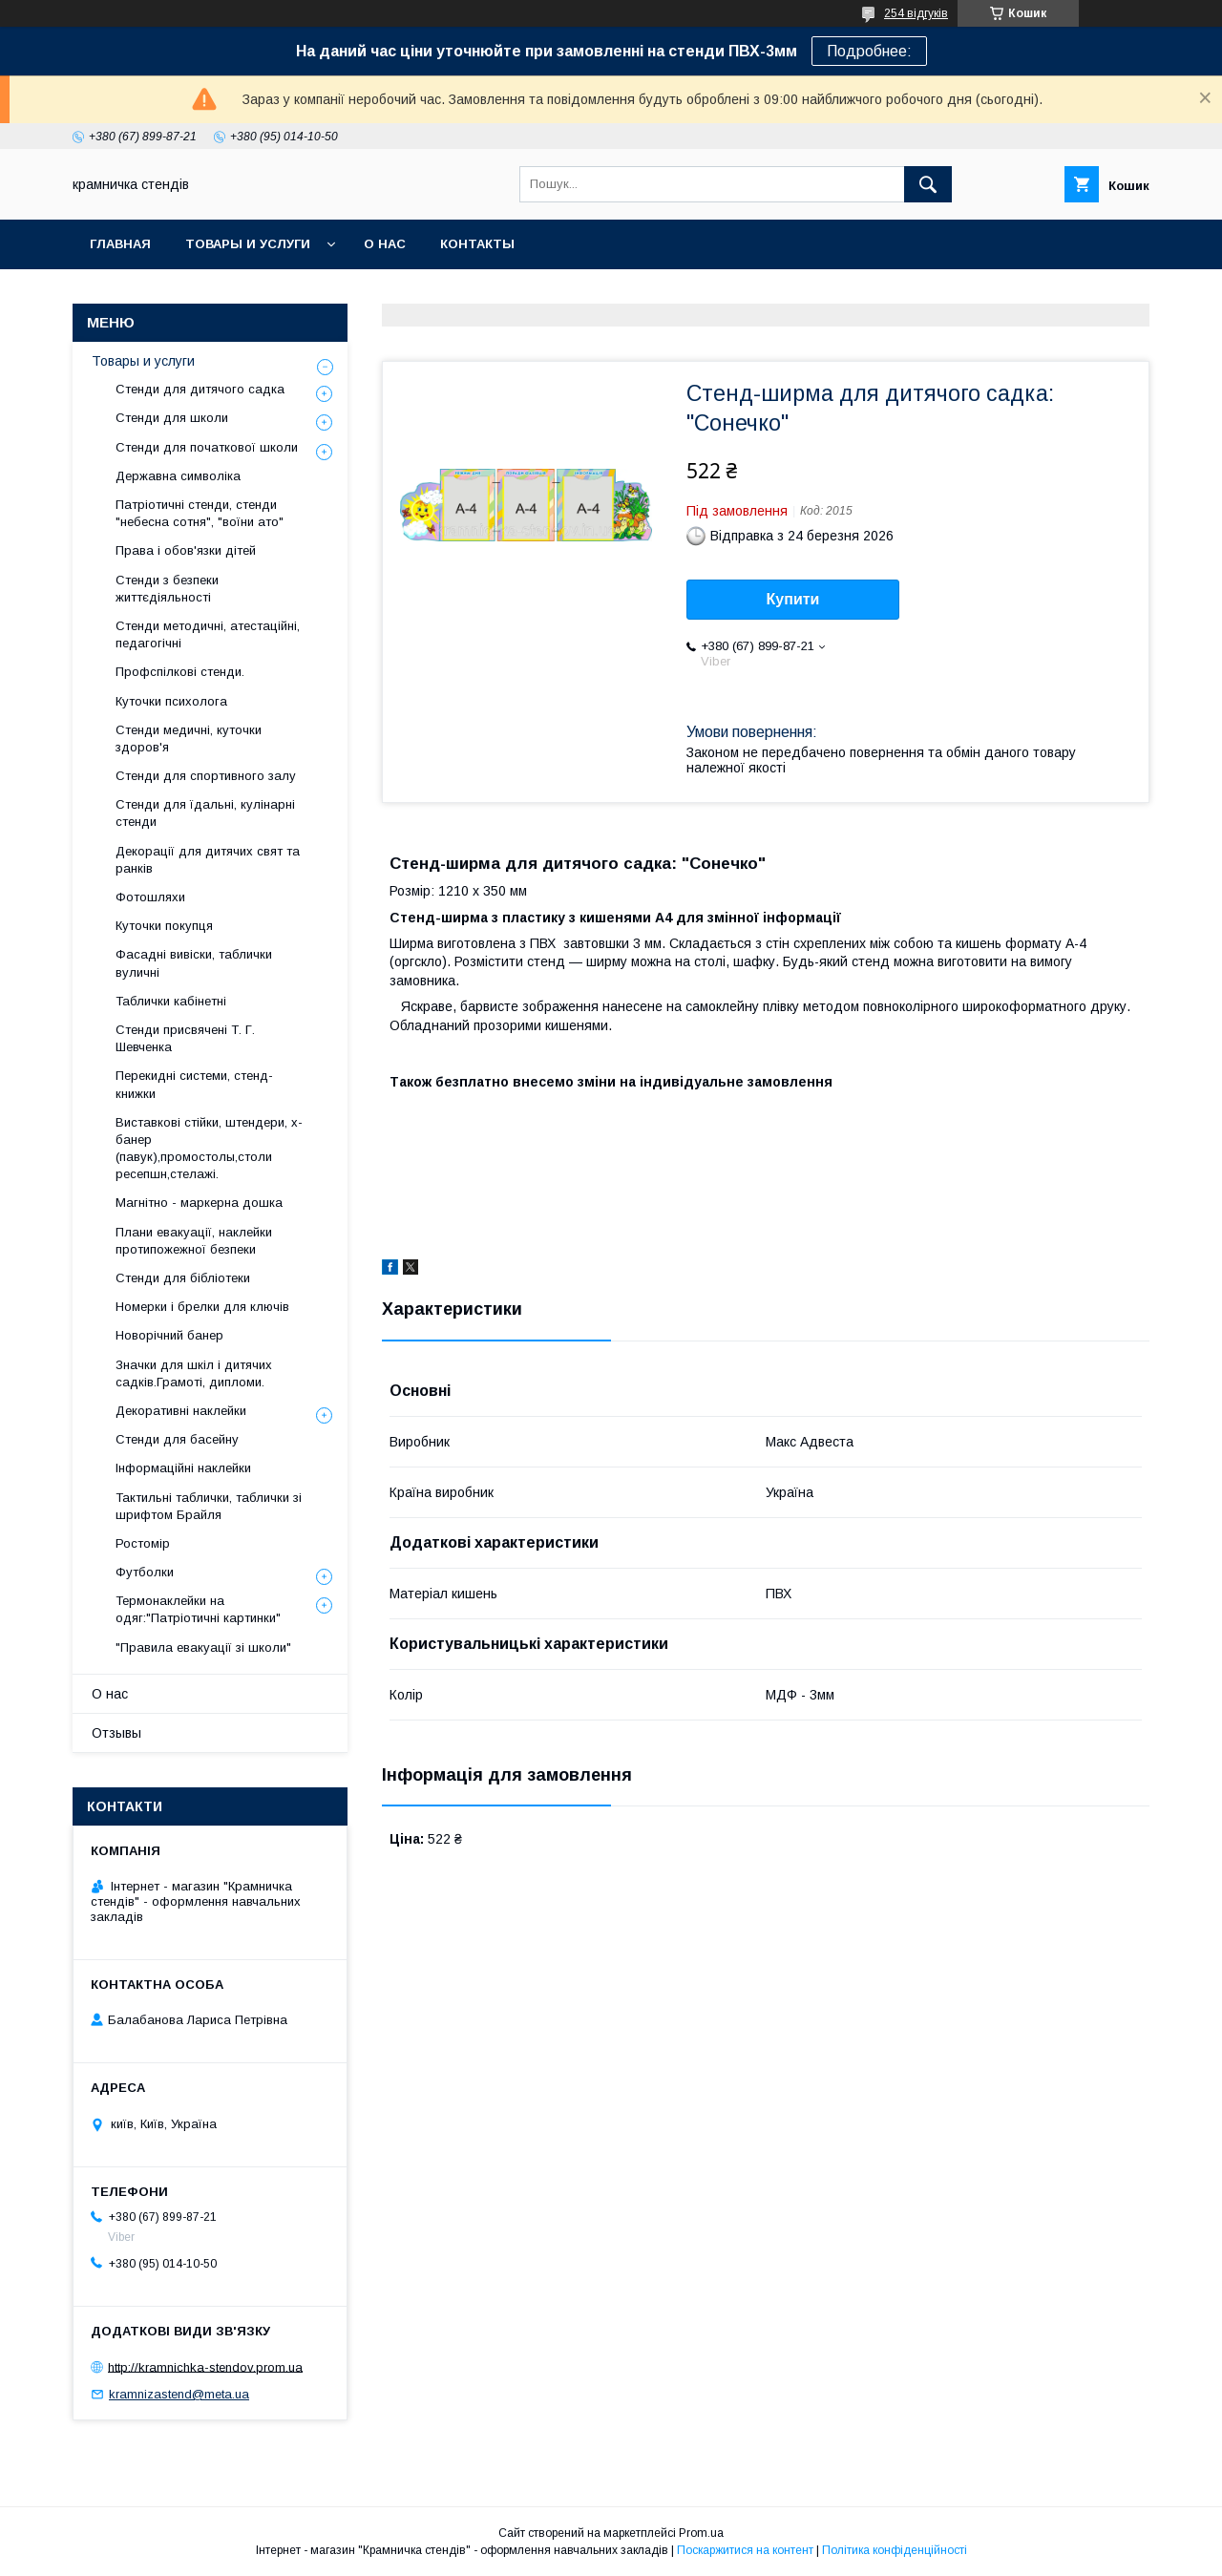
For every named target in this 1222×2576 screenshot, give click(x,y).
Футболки (145, 1572)
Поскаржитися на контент (745, 2550)
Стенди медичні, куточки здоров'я (189, 738)
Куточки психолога (171, 701)
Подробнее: (869, 51)
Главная (120, 244)
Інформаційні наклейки (183, 1468)
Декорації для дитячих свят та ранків (208, 860)
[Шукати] (928, 184)
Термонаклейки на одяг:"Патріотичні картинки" (198, 1609)
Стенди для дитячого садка (200, 389)
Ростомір (143, 1543)
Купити (793, 599)
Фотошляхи (150, 897)
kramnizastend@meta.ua (179, 2394)
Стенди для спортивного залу (206, 776)
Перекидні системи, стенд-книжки (194, 1084)
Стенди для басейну (177, 1439)
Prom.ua (701, 2533)
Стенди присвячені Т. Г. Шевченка (185, 1038)
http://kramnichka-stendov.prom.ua (205, 2366)
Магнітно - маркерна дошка (199, 1202)
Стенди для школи (172, 418)
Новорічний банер (169, 1335)
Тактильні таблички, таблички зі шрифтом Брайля (209, 1506)
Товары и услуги (247, 244)
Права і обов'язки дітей (186, 550)
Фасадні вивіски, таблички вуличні (194, 963)
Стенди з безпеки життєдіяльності (167, 588)
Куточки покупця (164, 925)
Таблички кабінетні (171, 1001)
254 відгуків (916, 13)
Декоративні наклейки (181, 1411)
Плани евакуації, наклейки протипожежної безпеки (194, 1240)
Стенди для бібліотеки (183, 1278)
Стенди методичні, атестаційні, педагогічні (208, 634)
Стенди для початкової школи (207, 447)
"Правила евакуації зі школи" (203, 1647)
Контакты (477, 244)
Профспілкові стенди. (180, 672)
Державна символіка (178, 476)
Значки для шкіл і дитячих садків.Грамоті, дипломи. (194, 1373)
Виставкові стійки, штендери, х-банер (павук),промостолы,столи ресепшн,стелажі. (209, 1148)
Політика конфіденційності (894, 2550)
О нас (385, 244)
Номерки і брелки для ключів (202, 1306)
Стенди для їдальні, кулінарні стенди (205, 813)
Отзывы (116, 1733)
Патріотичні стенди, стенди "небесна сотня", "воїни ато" (200, 513)
